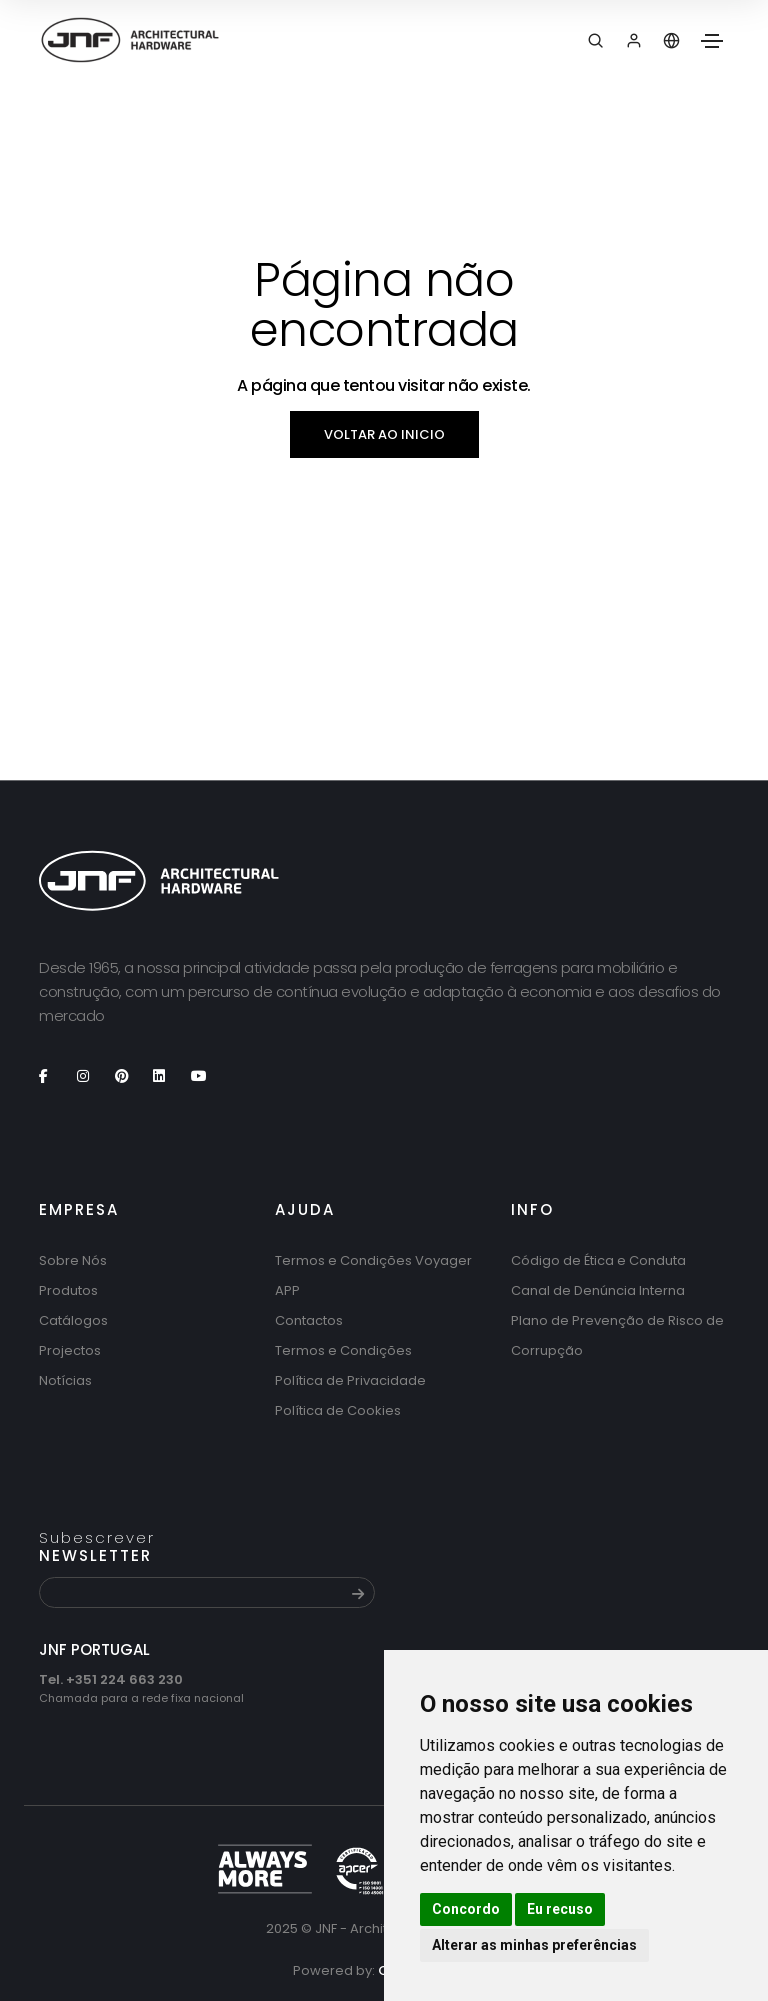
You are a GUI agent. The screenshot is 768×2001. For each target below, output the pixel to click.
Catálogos (73, 1320)
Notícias (65, 1380)
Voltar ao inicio (384, 434)
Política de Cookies (338, 1410)
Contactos (309, 1320)
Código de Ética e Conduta (598, 1260)
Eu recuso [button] (560, 1909)
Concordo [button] (466, 1909)
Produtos (68, 1290)
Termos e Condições (343, 1350)
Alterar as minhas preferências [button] (534, 1945)
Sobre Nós (73, 1260)
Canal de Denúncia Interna (598, 1290)
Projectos (70, 1350)
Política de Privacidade (350, 1380)
